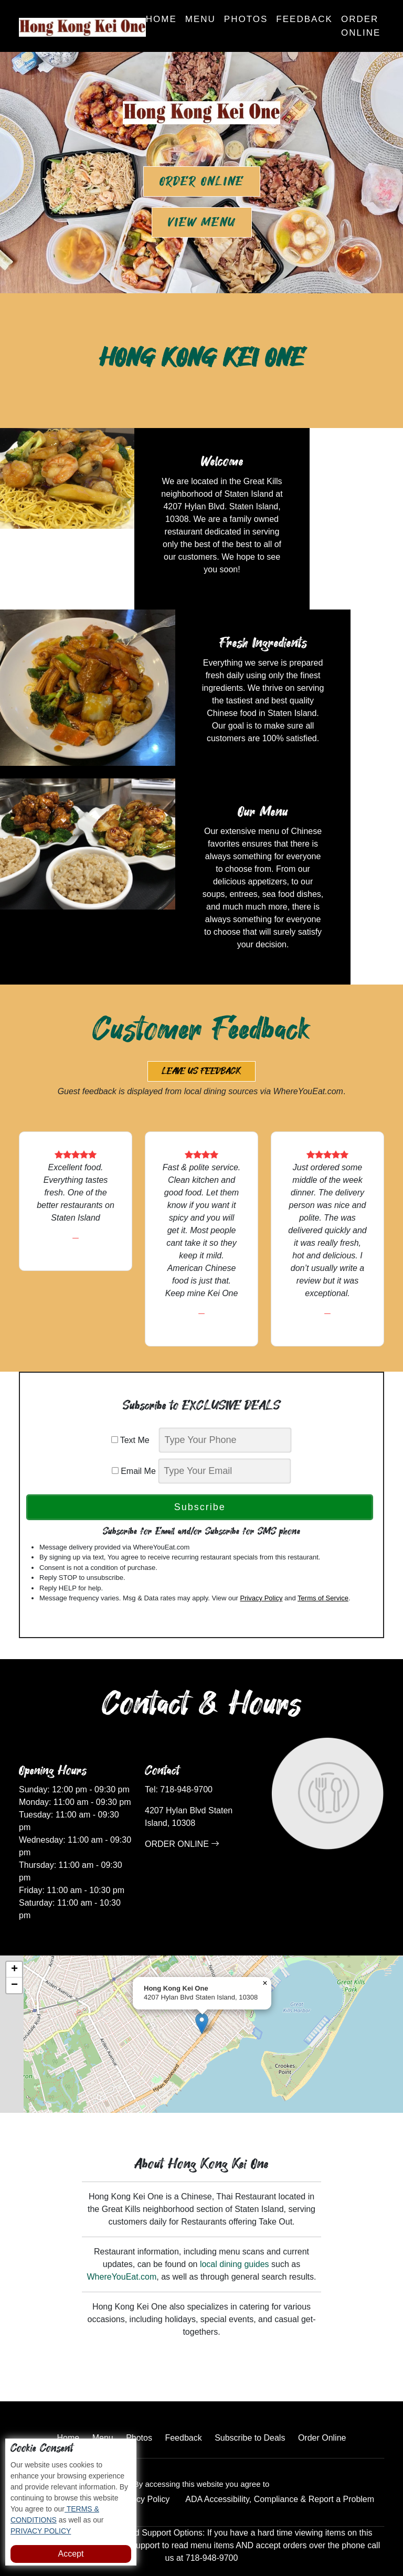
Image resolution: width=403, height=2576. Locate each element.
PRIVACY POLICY (40, 2531)
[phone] (225, 1384)
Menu (200, 19)
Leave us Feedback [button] (201, 1015)
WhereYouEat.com (122, 2221)
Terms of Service (323, 1542)
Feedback (304, 19)
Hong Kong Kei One (237, 2535)
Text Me (134, 1384)
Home (161, 19)
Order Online (360, 26)
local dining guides (234, 2209)
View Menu (202, 222)
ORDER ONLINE (182, 1788)
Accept (71, 2553)
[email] (224, 1415)
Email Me (134, 1415)
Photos (246, 19)
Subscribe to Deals (250, 2382)
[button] (201, 1968)
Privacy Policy (261, 1542)
